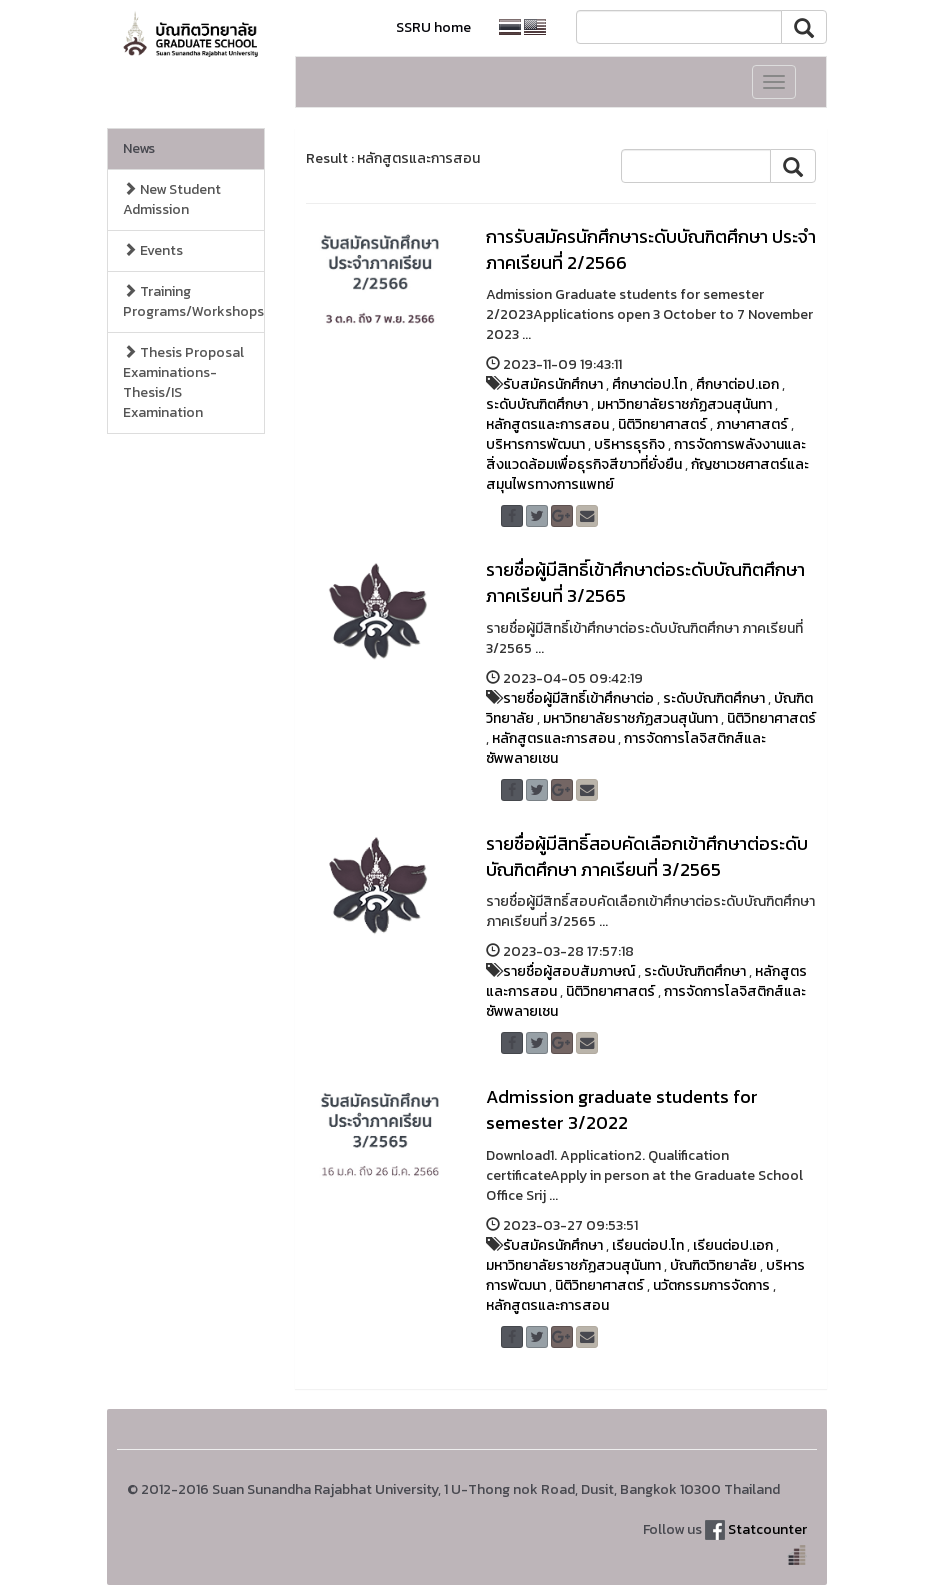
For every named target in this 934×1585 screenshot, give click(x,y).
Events (153, 250)
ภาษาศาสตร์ (752, 424)
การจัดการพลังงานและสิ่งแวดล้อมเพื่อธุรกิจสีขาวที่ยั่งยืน (646, 454)
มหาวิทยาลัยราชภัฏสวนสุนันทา (684, 404)
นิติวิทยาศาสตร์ (662, 424)
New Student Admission (172, 199)
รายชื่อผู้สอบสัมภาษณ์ (569, 971)
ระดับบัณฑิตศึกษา (537, 404)
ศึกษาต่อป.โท (649, 384)
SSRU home (433, 27)
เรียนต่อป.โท (648, 1245)
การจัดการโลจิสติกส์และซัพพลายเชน (626, 748)
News (139, 148)
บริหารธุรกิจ (629, 444)
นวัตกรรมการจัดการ (711, 1285)
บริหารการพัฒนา (535, 444)
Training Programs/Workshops (193, 301)
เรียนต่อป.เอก (733, 1245)
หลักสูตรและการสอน (547, 424)
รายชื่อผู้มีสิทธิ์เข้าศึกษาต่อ (578, 698)
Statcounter (767, 1529)
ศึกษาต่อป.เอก (737, 384)
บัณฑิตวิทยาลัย (713, 1265)
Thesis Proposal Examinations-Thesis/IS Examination (183, 382)
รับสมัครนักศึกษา (553, 384)
